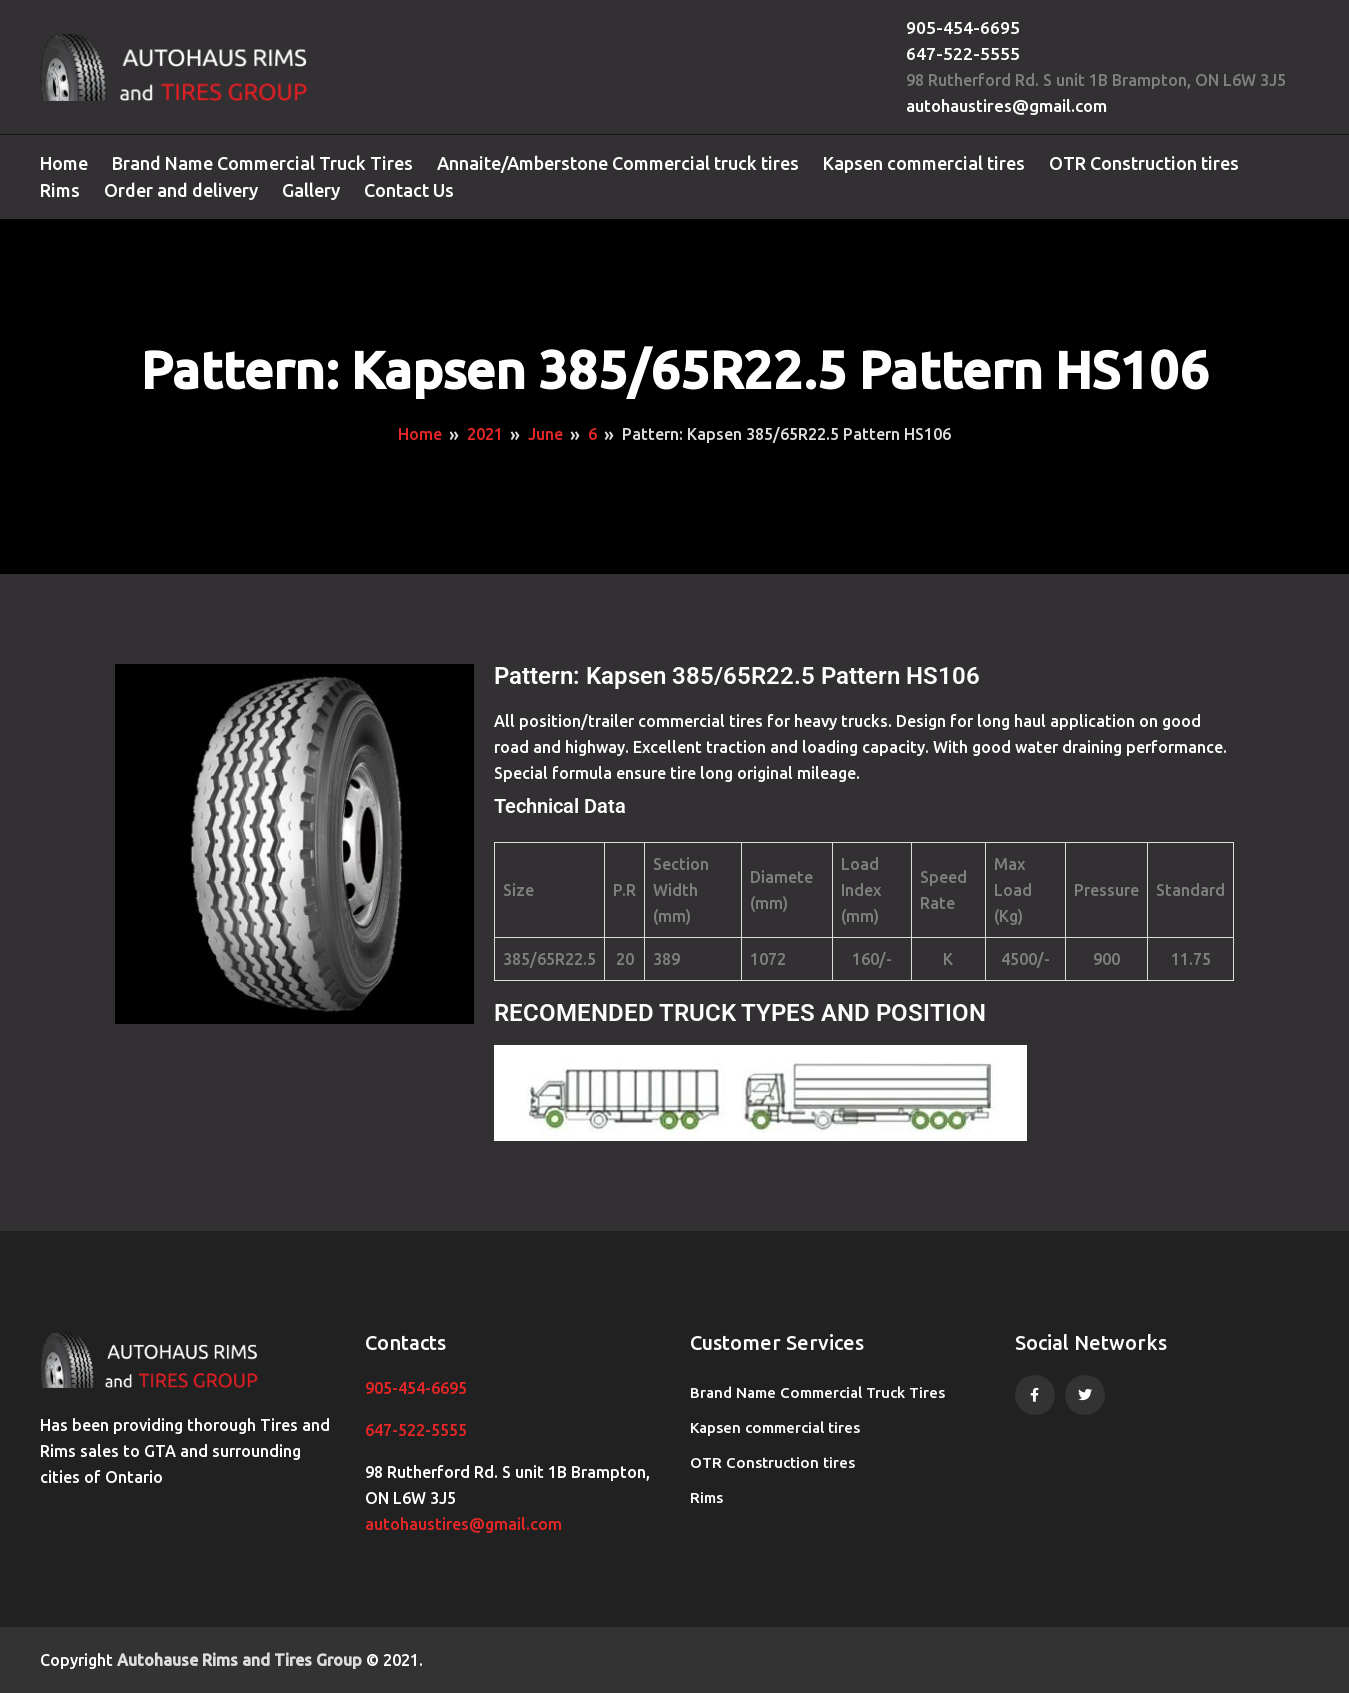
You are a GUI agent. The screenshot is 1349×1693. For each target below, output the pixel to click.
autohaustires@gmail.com (1006, 105)
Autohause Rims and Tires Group (239, 1660)
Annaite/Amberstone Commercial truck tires (618, 163)
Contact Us (409, 190)
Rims (60, 190)
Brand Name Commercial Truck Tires (262, 163)
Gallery (311, 190)
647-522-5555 (963, 53)
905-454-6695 (963, 27)
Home (64, 163)
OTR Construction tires (1144, 163)
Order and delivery (181, 190)
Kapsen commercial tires (924, 163)
